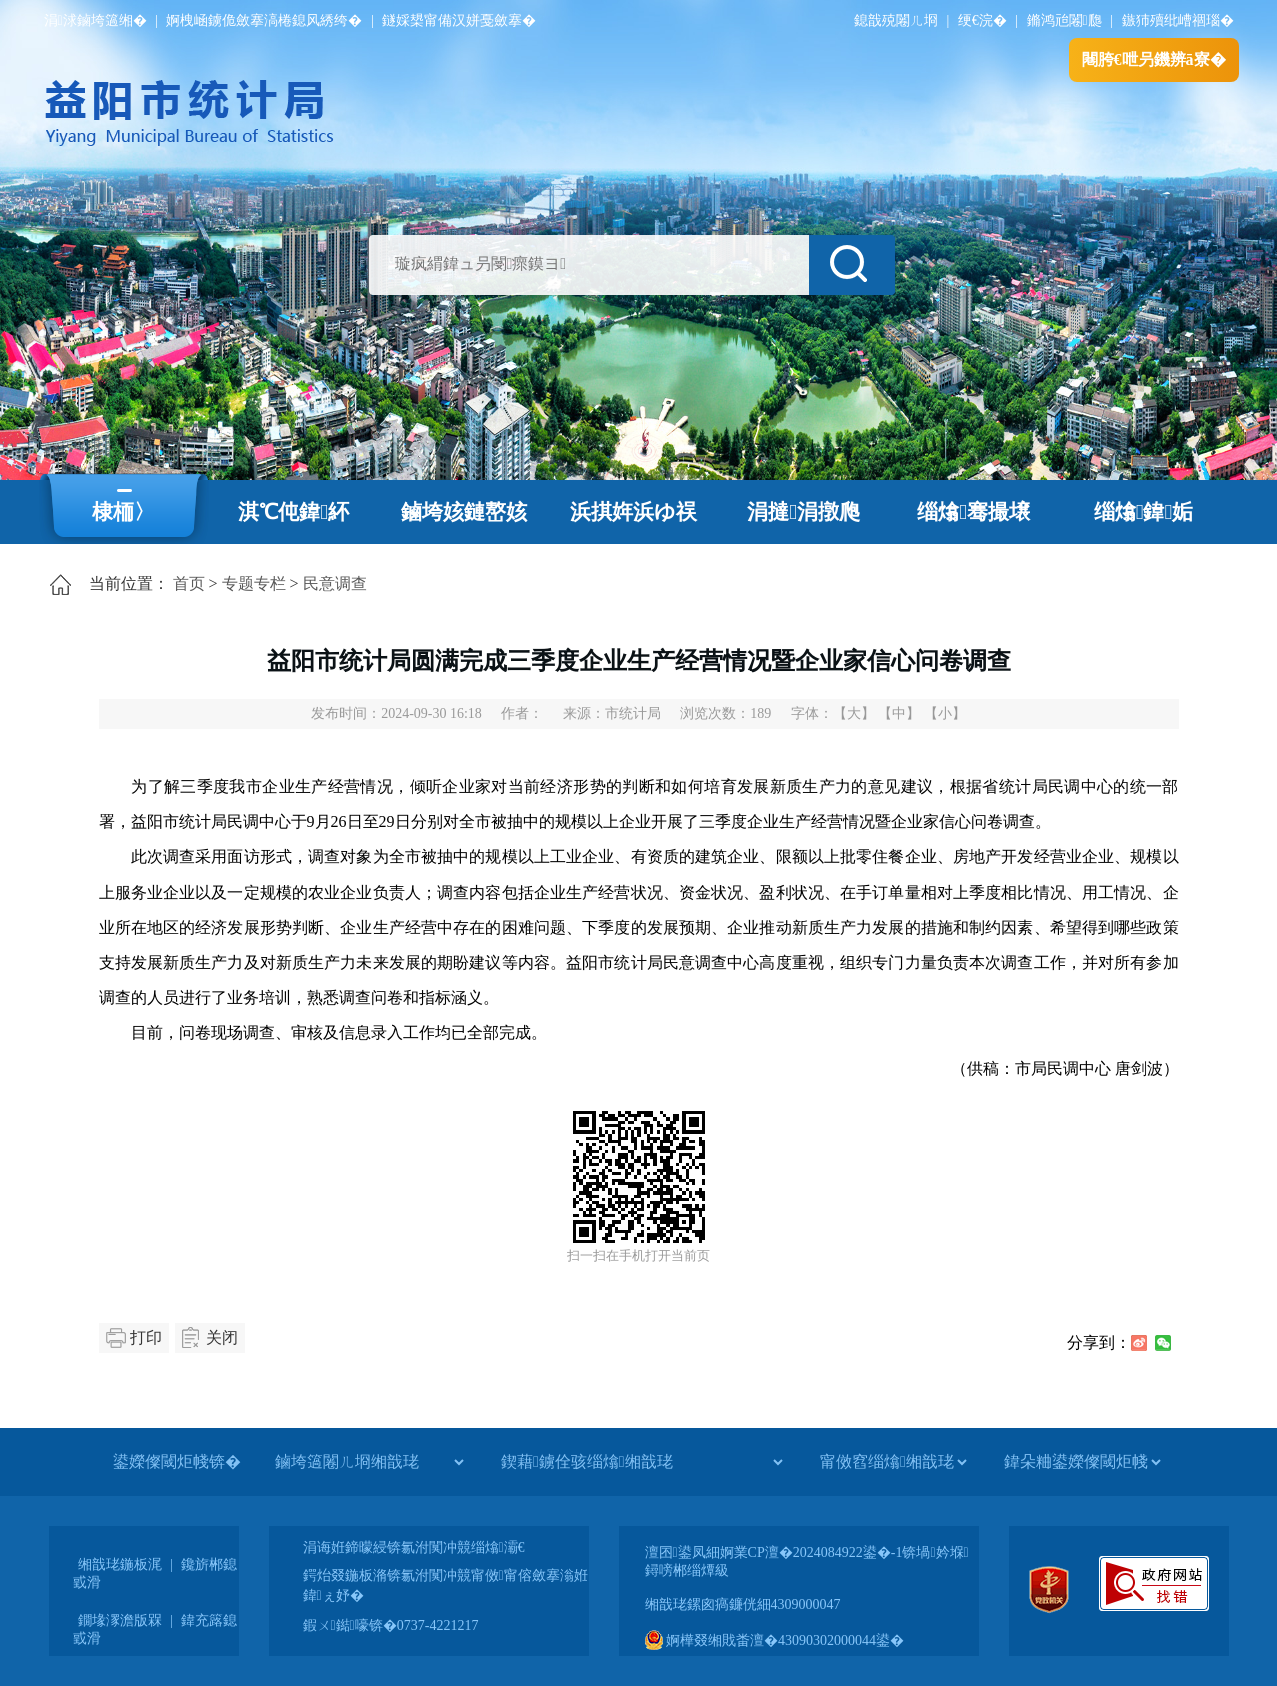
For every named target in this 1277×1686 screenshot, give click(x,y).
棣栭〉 (123, 512)
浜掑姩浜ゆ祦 (633, 512)
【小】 (945, 713)
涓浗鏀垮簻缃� (95, 20)
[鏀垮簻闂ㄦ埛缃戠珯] (369, 1462)
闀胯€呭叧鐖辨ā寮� (1154, 59)
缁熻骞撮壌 (973, 512)
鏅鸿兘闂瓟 (1064, 20)
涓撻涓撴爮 (803, 512)
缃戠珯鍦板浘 (120, 1564)
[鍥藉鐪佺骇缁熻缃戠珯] (641, 1462)
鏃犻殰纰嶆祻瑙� (1178, 20)
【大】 (854, 713)
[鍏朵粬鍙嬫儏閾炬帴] (1082, 1462)
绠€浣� (982, 20)
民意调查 (335, 583)
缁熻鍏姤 (1143, 512)
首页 (189, 583)
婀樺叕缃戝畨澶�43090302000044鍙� (775, 1640)
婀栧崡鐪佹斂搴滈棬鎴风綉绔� (264, 20)
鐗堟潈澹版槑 (120, 1620)
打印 (146, 1337)
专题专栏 (254, 583)
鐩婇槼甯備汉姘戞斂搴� (459, 20)
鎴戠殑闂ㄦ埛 (896, 20)
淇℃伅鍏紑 (293, 512)
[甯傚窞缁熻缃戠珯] (893, 1462)
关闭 (222, 1337)
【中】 (899, 713)
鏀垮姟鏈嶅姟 (464, 512)
